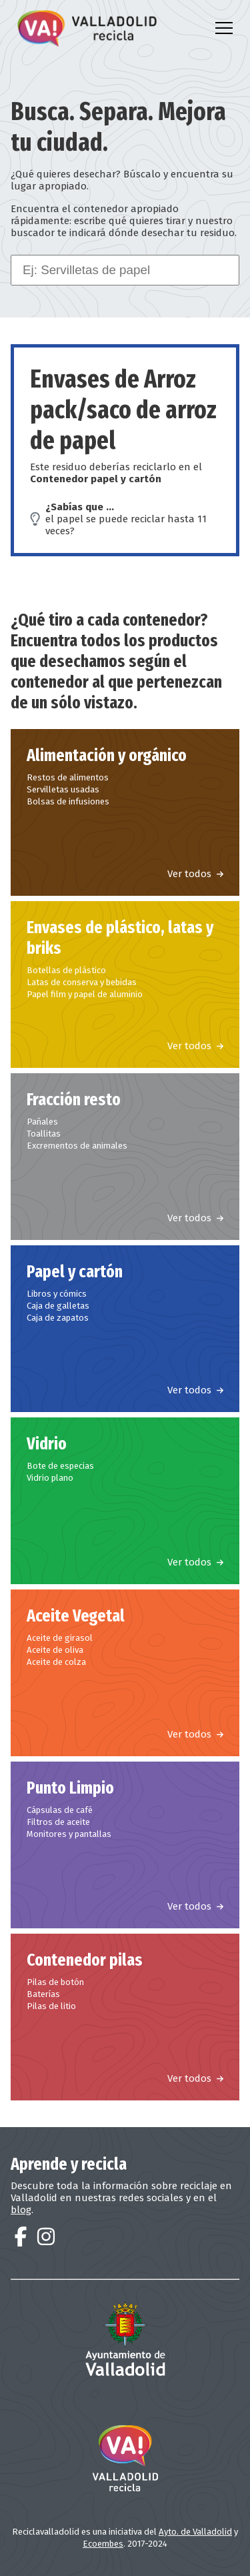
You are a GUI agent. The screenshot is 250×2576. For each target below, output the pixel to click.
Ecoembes (103, 2544)
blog (21, 2210)
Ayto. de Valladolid (195, 2532)
